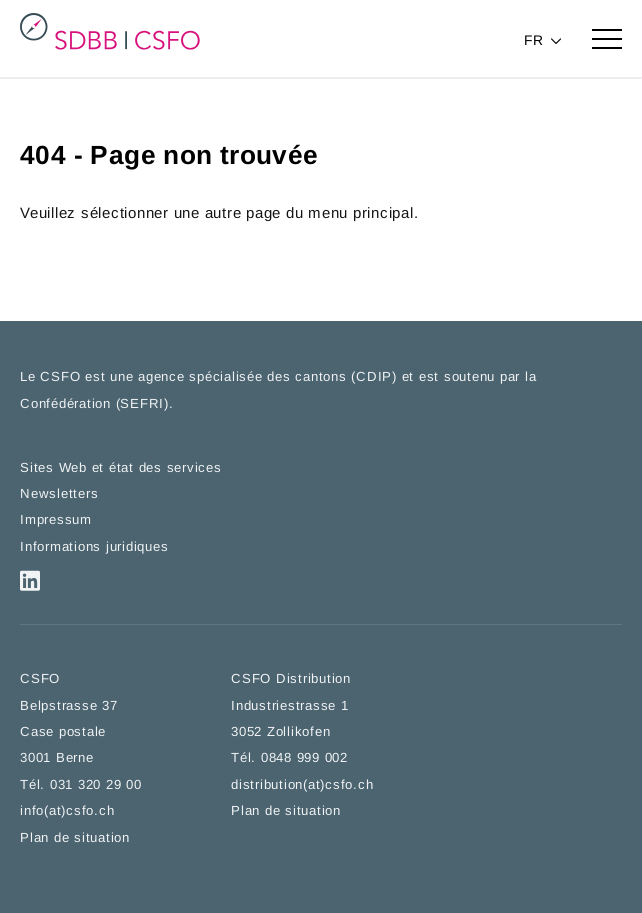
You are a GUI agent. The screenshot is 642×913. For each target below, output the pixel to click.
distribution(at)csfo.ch (302, 786)
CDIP (374, 378)
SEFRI (142, 405)
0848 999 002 (304, 760)
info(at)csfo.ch (67, 812)
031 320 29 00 (96, 786)
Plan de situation (75, 839)
